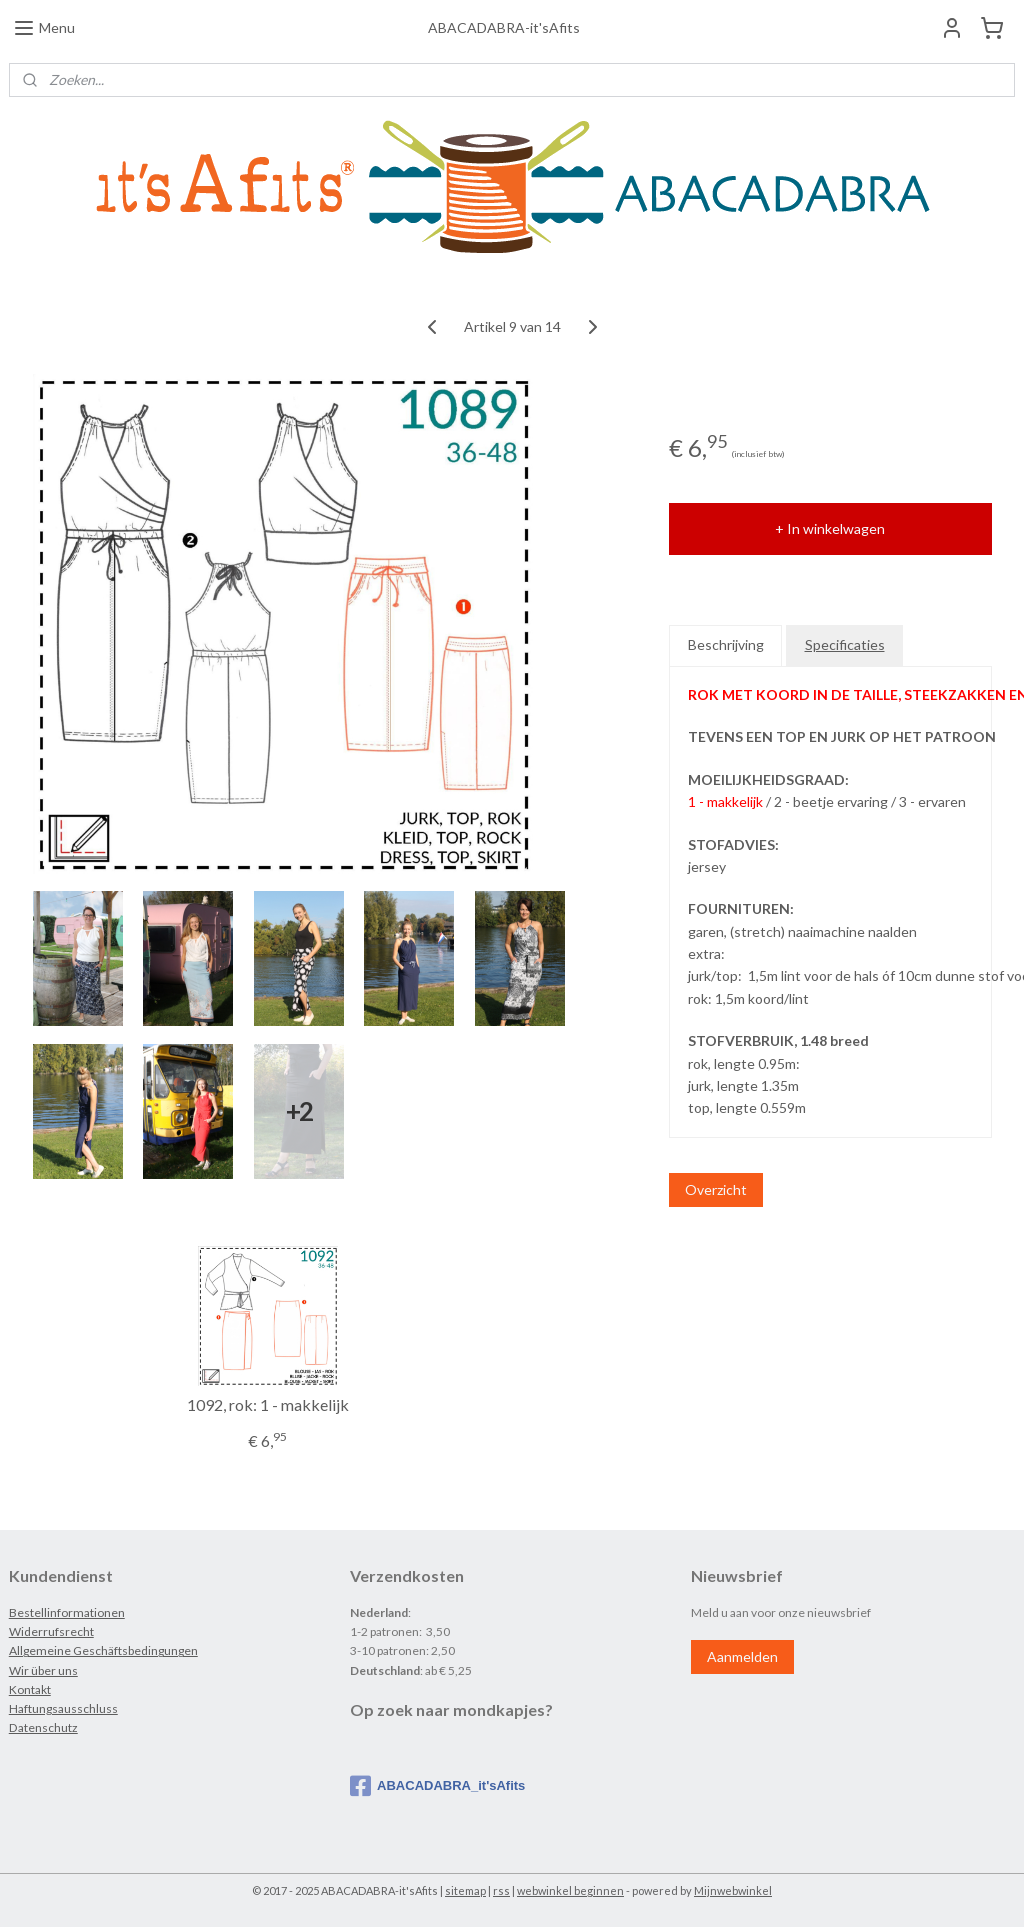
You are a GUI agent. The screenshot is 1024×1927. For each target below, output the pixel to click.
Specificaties (845, 644)
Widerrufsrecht (51, 1631)
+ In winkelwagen (830, 528)
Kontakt (30, 1689)
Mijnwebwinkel (733, 1890)
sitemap (465, 1890)
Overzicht (716, 1189)
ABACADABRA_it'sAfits (437, 1786)
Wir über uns (43, 1670)
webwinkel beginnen (570, 1890)
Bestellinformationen (67, 1612)
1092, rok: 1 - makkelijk (268, 1404)
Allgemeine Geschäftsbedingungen (103, 1650)
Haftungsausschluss (63, 1708)
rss (501, 1890)
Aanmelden (742, 1656)
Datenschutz (43, 1727)
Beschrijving (726, 644)
